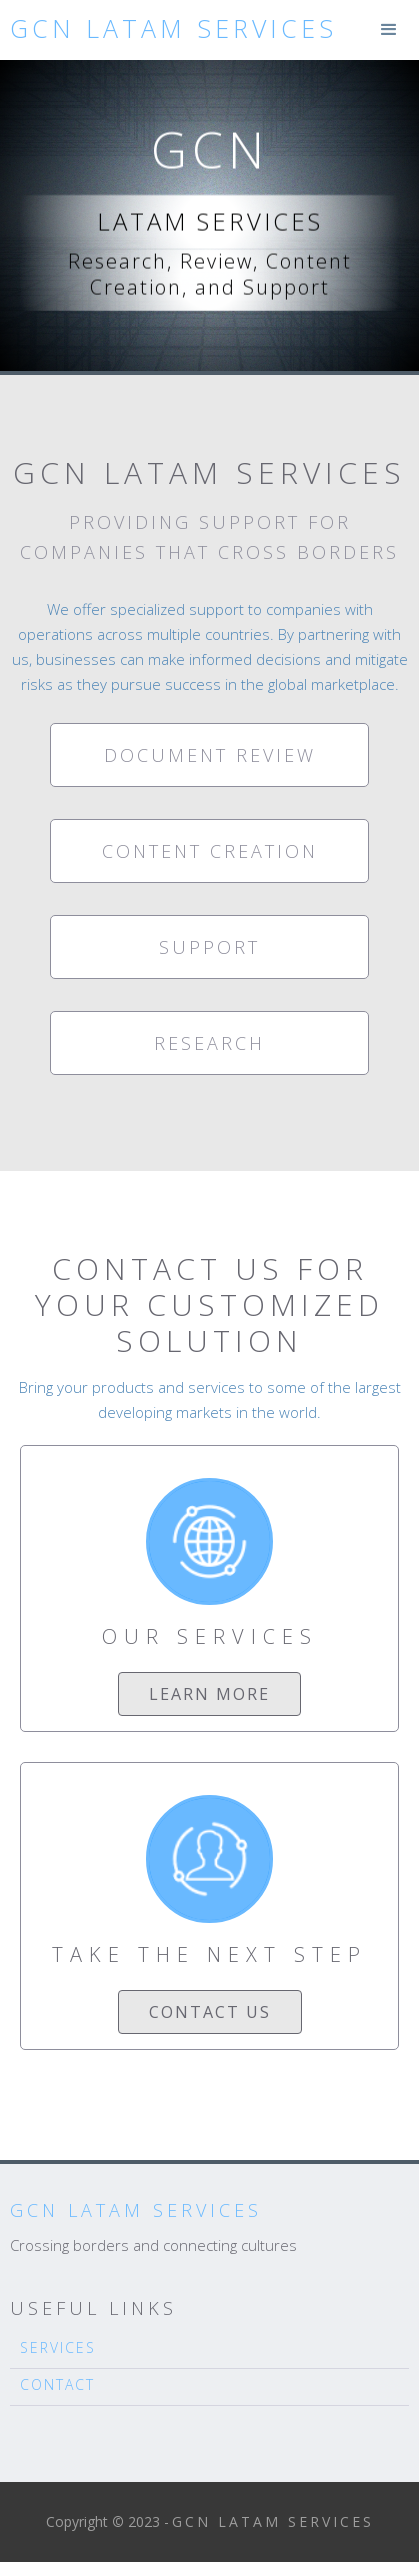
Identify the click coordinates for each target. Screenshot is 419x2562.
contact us (210, 2012)
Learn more (209, 1694)
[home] (168, 28)
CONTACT (57, 2384)
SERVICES (58, 2347)
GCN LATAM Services (136, 2210)
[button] (389, 30)
